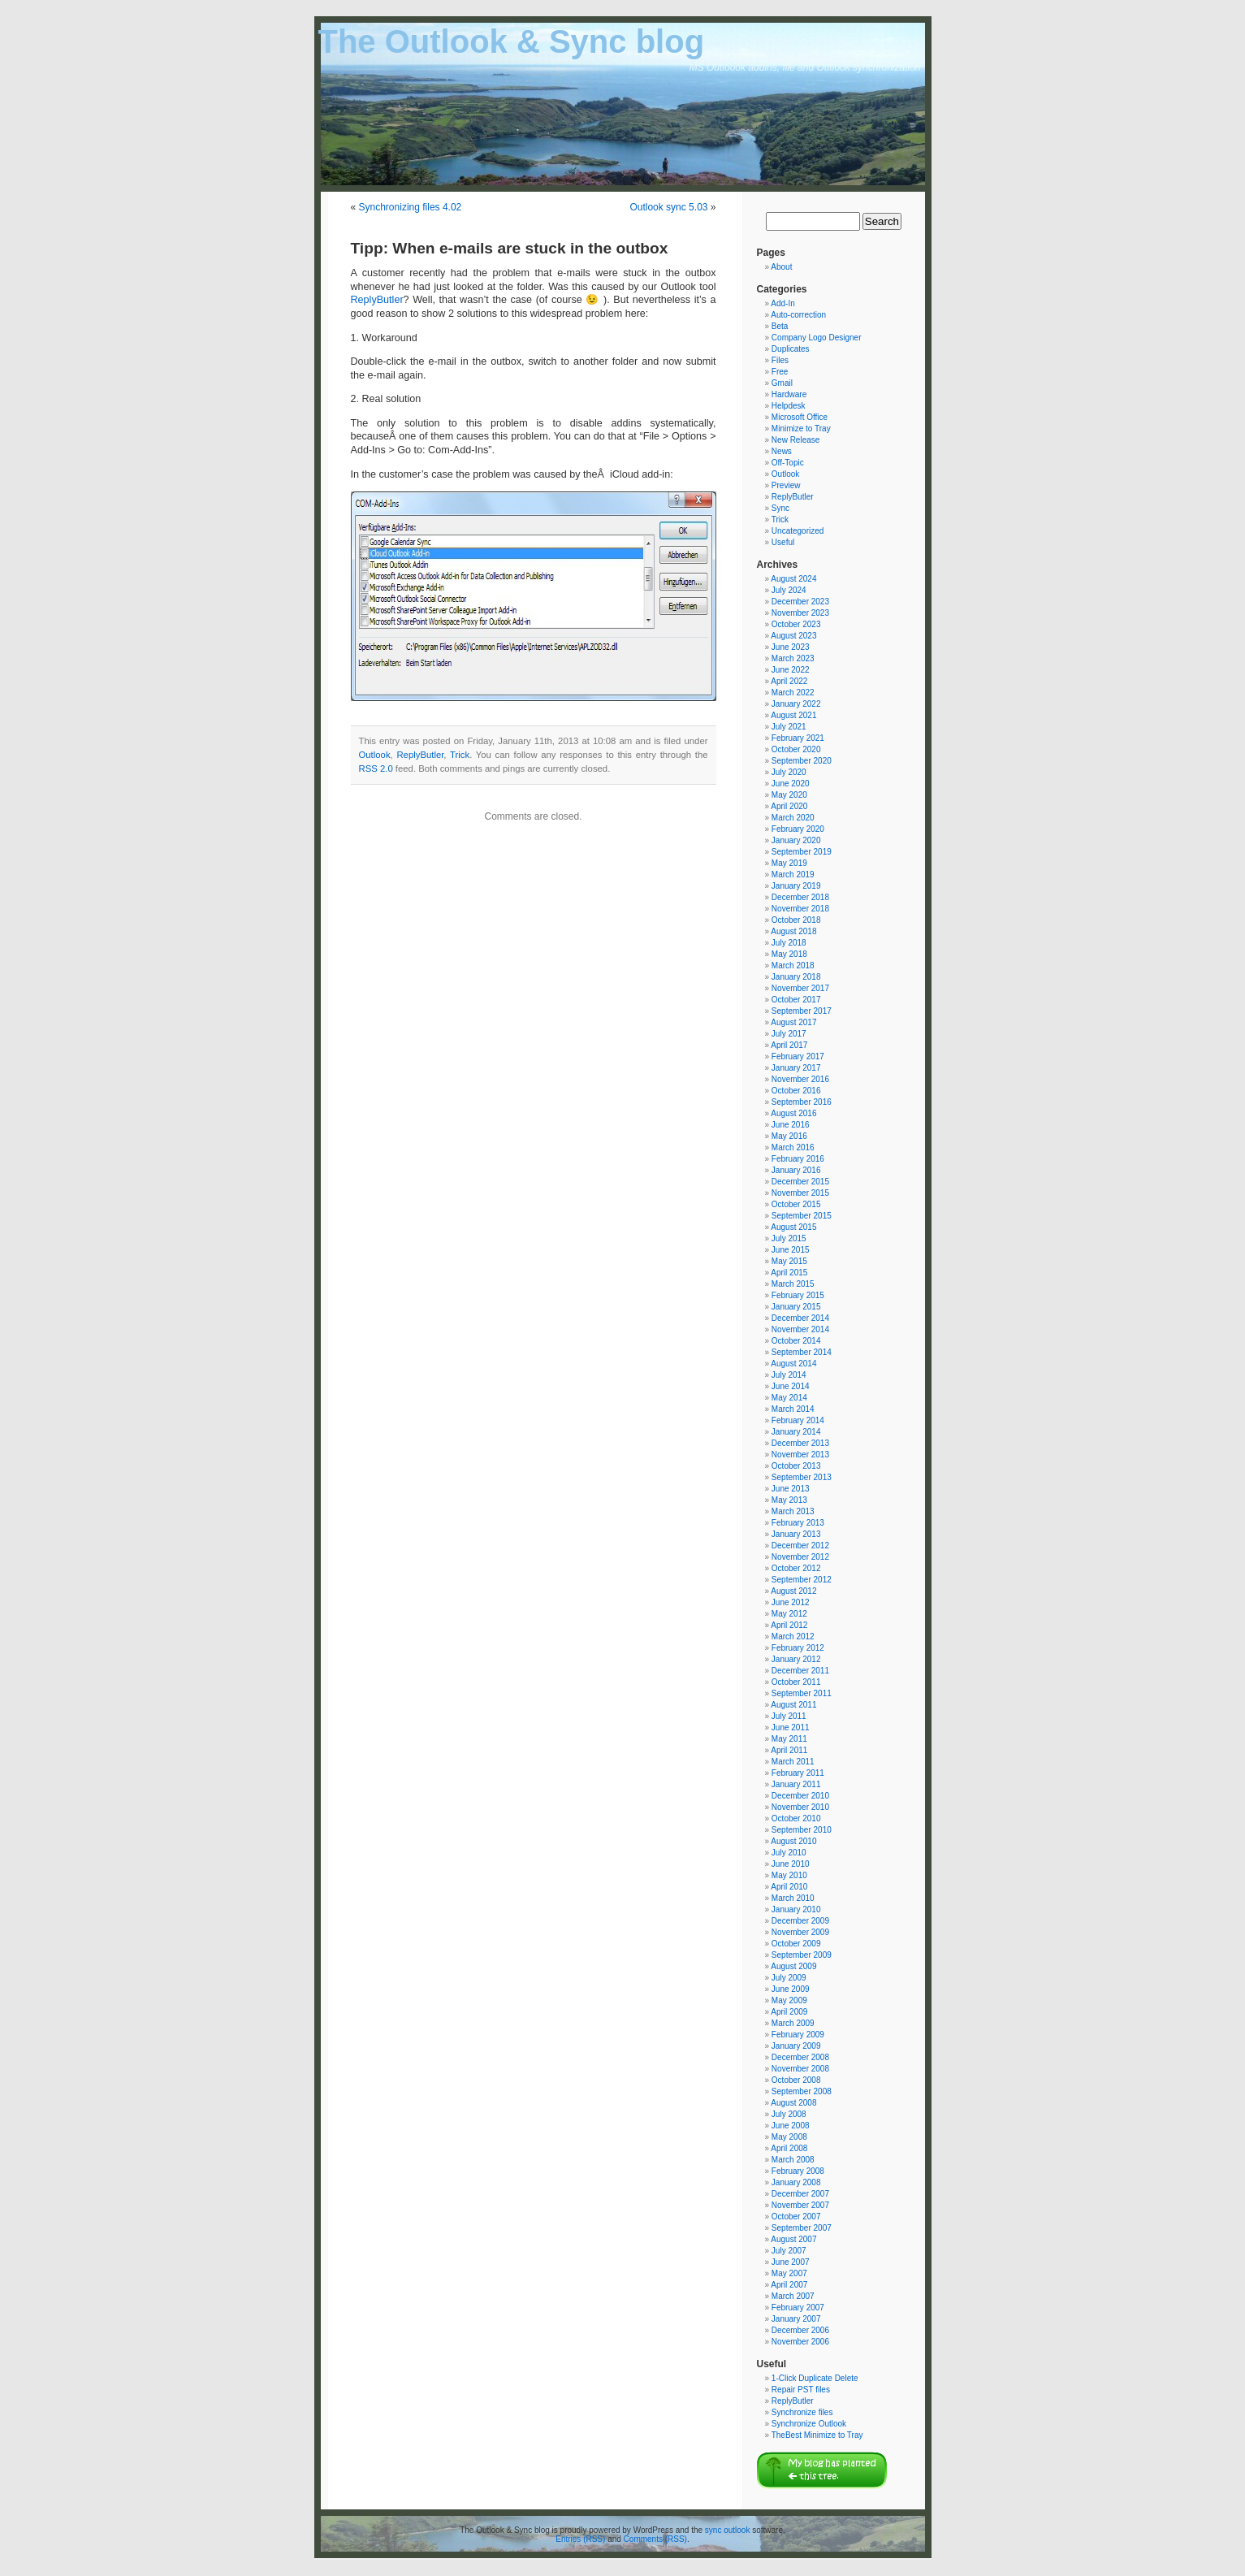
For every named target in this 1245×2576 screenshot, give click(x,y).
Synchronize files (802, 2412)
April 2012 (789, 1625)
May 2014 (789, 1397)
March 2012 (793, 1636)
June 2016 (791, 1124)
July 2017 (789, 1033)
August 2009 (793, 1966)
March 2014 (793, 1409)
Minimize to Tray (801, 428)
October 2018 (796, 920)
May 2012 (789, 1613)
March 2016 (793, 1147)
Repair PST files (801, 2389)
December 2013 (800, 1443)
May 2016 (789, 1136)
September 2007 (802, 2227)
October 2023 (796, 624)
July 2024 (789, 590)
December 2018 (800, 897)
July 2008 (789, 2114)
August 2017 (793, 1022)
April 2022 (789, 681)
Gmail (782, 383)
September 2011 (802, 1693)
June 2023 (791, 647)
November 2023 (800, 612)
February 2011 (798, 1773)
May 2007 (789, 2273)
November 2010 (800, 1807)
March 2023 (793, 658)
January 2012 (796, 1659)
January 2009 (796, 2045)
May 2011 (789, 1738)
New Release (795, 439)
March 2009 (793, 2023)
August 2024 (793, 578)
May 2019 (789, 863)
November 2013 (800, 1454)
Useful (783, 542)
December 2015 (800, 1181)
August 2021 (793, 715)
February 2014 (798, 1420)
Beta (780, 326)
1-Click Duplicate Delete (815, 2378)
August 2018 (793, 931)
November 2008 (800, 2068)
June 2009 (791, 1989)
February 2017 (798, 1056)
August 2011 (793, 1704)
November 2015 (800, 1192)
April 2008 (789, 2148)
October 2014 (796, 1340)
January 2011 (796, 1784)
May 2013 (789, 1500)
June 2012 (791, 1602)
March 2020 (793, 817)
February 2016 (798, 1158)
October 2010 (796, 1818)
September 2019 (802, 851)
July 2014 (789, 1374)
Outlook (375, 755)
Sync (780, 508)
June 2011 (791, 1727)
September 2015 (802, 1215)
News (782, 451)
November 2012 (800, 1556)
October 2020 (796, 749)
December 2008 (800, 2057)
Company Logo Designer (817, 337)
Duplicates (791, 348)
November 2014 (800, 1329)
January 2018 (796, 976)
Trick (459, 755)
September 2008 (802, 2091)
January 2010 (796, 1909)
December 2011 (800, 1670)
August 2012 (793, 1591)
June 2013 (791, 1488)
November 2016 (800, 1079)
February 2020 (798, 829)
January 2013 (796, 1534)
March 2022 (793, 692)
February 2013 (798, 1522)
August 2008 (793, 2102)
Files (780, 360)
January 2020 (796, 840)
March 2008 (793, 2159)
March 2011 (793, 1761)
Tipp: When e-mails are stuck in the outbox (509, 248)
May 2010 (789, 1875)
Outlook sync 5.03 (668, 207)
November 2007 (800, 2205)
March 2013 (793, 1511)
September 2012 (802, 1579)
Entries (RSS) (580, 2539)
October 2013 (796, 1465)
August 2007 (793, 2239)
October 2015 (796, 1204)
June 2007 (791, 2262)
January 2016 (796, 1170)
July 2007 (789, 2250)
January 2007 (796, 2318)
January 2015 (796, 1306)
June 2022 (791, 669)
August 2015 (793, 1227)
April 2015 (789, 1272)
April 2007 (789, 2284)
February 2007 (798, 2307)
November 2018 (800, 908)
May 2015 (789, 1261)
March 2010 (793, 1898)
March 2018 (793, 965)
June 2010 (791, 1863)
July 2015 (789, 1238)
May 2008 (789, 2136)
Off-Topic (788, 462)
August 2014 (793, 1363)
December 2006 (800, 2330)
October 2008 (796, 2080)
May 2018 (789, 954)
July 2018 (789, 942)
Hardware (789, 394)
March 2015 (793, 1283)
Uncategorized (798, 530)
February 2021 (798, 738)
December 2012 (800, 1545)
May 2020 (789, 794)
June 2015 (791, 1249)
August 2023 (793, 635)
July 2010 (789, 1852)
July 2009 (789, 1977)
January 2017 (796, 1067)
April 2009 (789, 2011)
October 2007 (796, 2216)
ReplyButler (377, 299)
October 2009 (796, 1943)
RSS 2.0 (376, 768)
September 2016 (802, 1102)
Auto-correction (798, 314)
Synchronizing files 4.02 (410, 207)
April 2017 (789, 1045)
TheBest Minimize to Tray (817, 2435)
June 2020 (791, 783)
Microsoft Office (800, 417)
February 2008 (798, 2171)
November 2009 (800, 1932)
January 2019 (796, 885)
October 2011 (796, 1682)
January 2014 (796, 1431)
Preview (786, 485)
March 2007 (793, 2296)
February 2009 (798, 2034)
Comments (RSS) (655, 2539)
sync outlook (727, 2530)
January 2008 (796, 2182)
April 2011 (789, 1750)
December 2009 (800, 1920)
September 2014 (802, 1352)
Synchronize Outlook (809, 2423)
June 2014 (791, 1386)
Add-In (782, 303)
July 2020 (789, 772)
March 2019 (793, 874)
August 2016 (793, 1113)
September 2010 (802, 1829)
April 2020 (789, 806)
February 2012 (798, 1647)
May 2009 (789, 2000)
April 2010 (789, 1886)
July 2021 (789, 726)
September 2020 (802, 760)
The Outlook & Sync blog (511, 41)
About (781, 266)
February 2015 (798, 1295)
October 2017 (796, 999)
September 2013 (802, 1477)
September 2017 (802, 1011)
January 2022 (796, 703)
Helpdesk (789, 405)
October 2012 (796, 1568)
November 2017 (800, 988)
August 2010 (793, 1841)
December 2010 (800, 1795)
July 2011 (789, 1716)
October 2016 (796, 1090)
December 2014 (800, 1318)
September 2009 (802, 1954)
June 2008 (791, 2125)
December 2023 (800, 601)
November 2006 (800, 2341)
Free (780, 371)
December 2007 (800, 2193)
